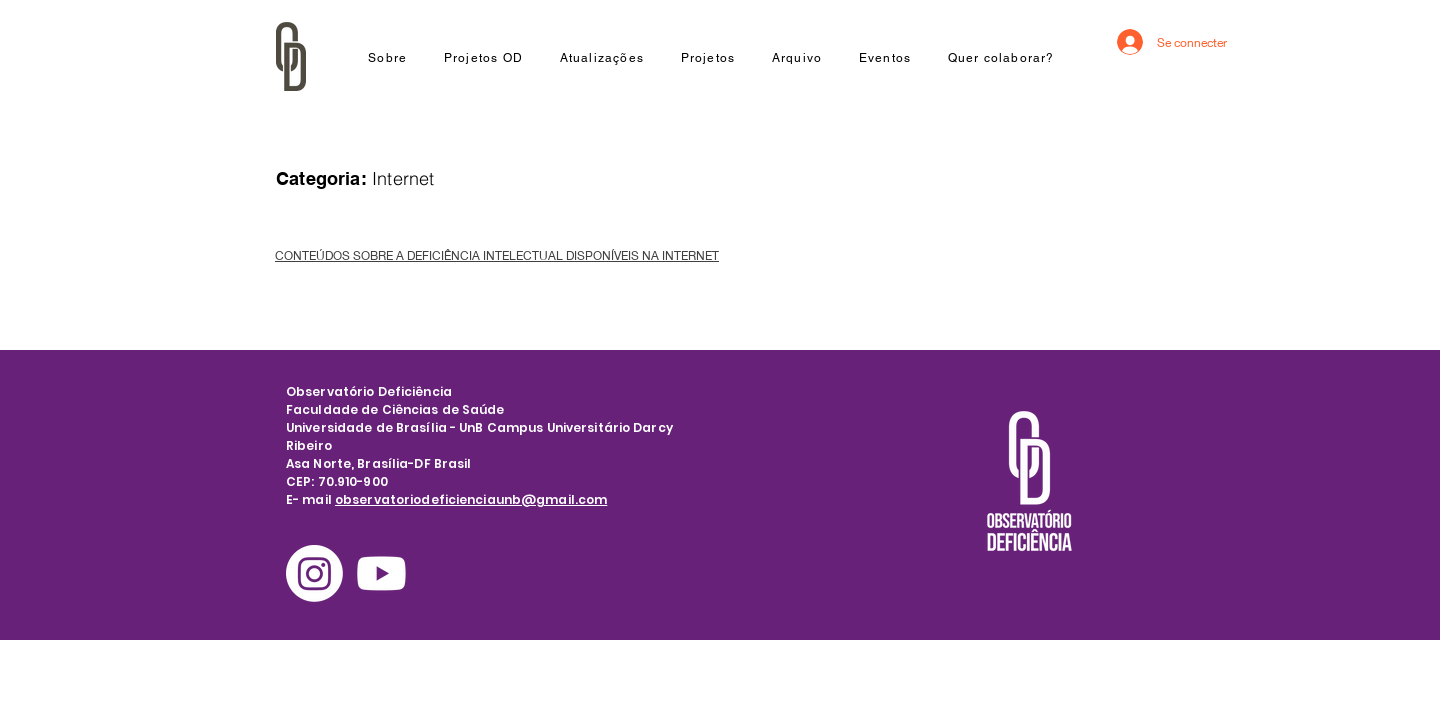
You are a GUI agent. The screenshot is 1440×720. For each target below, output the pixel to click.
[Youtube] (381, 573)
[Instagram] (314, 573)
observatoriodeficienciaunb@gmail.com (471, 499)
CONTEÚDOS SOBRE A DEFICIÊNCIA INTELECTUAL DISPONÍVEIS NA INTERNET (497, 255)
